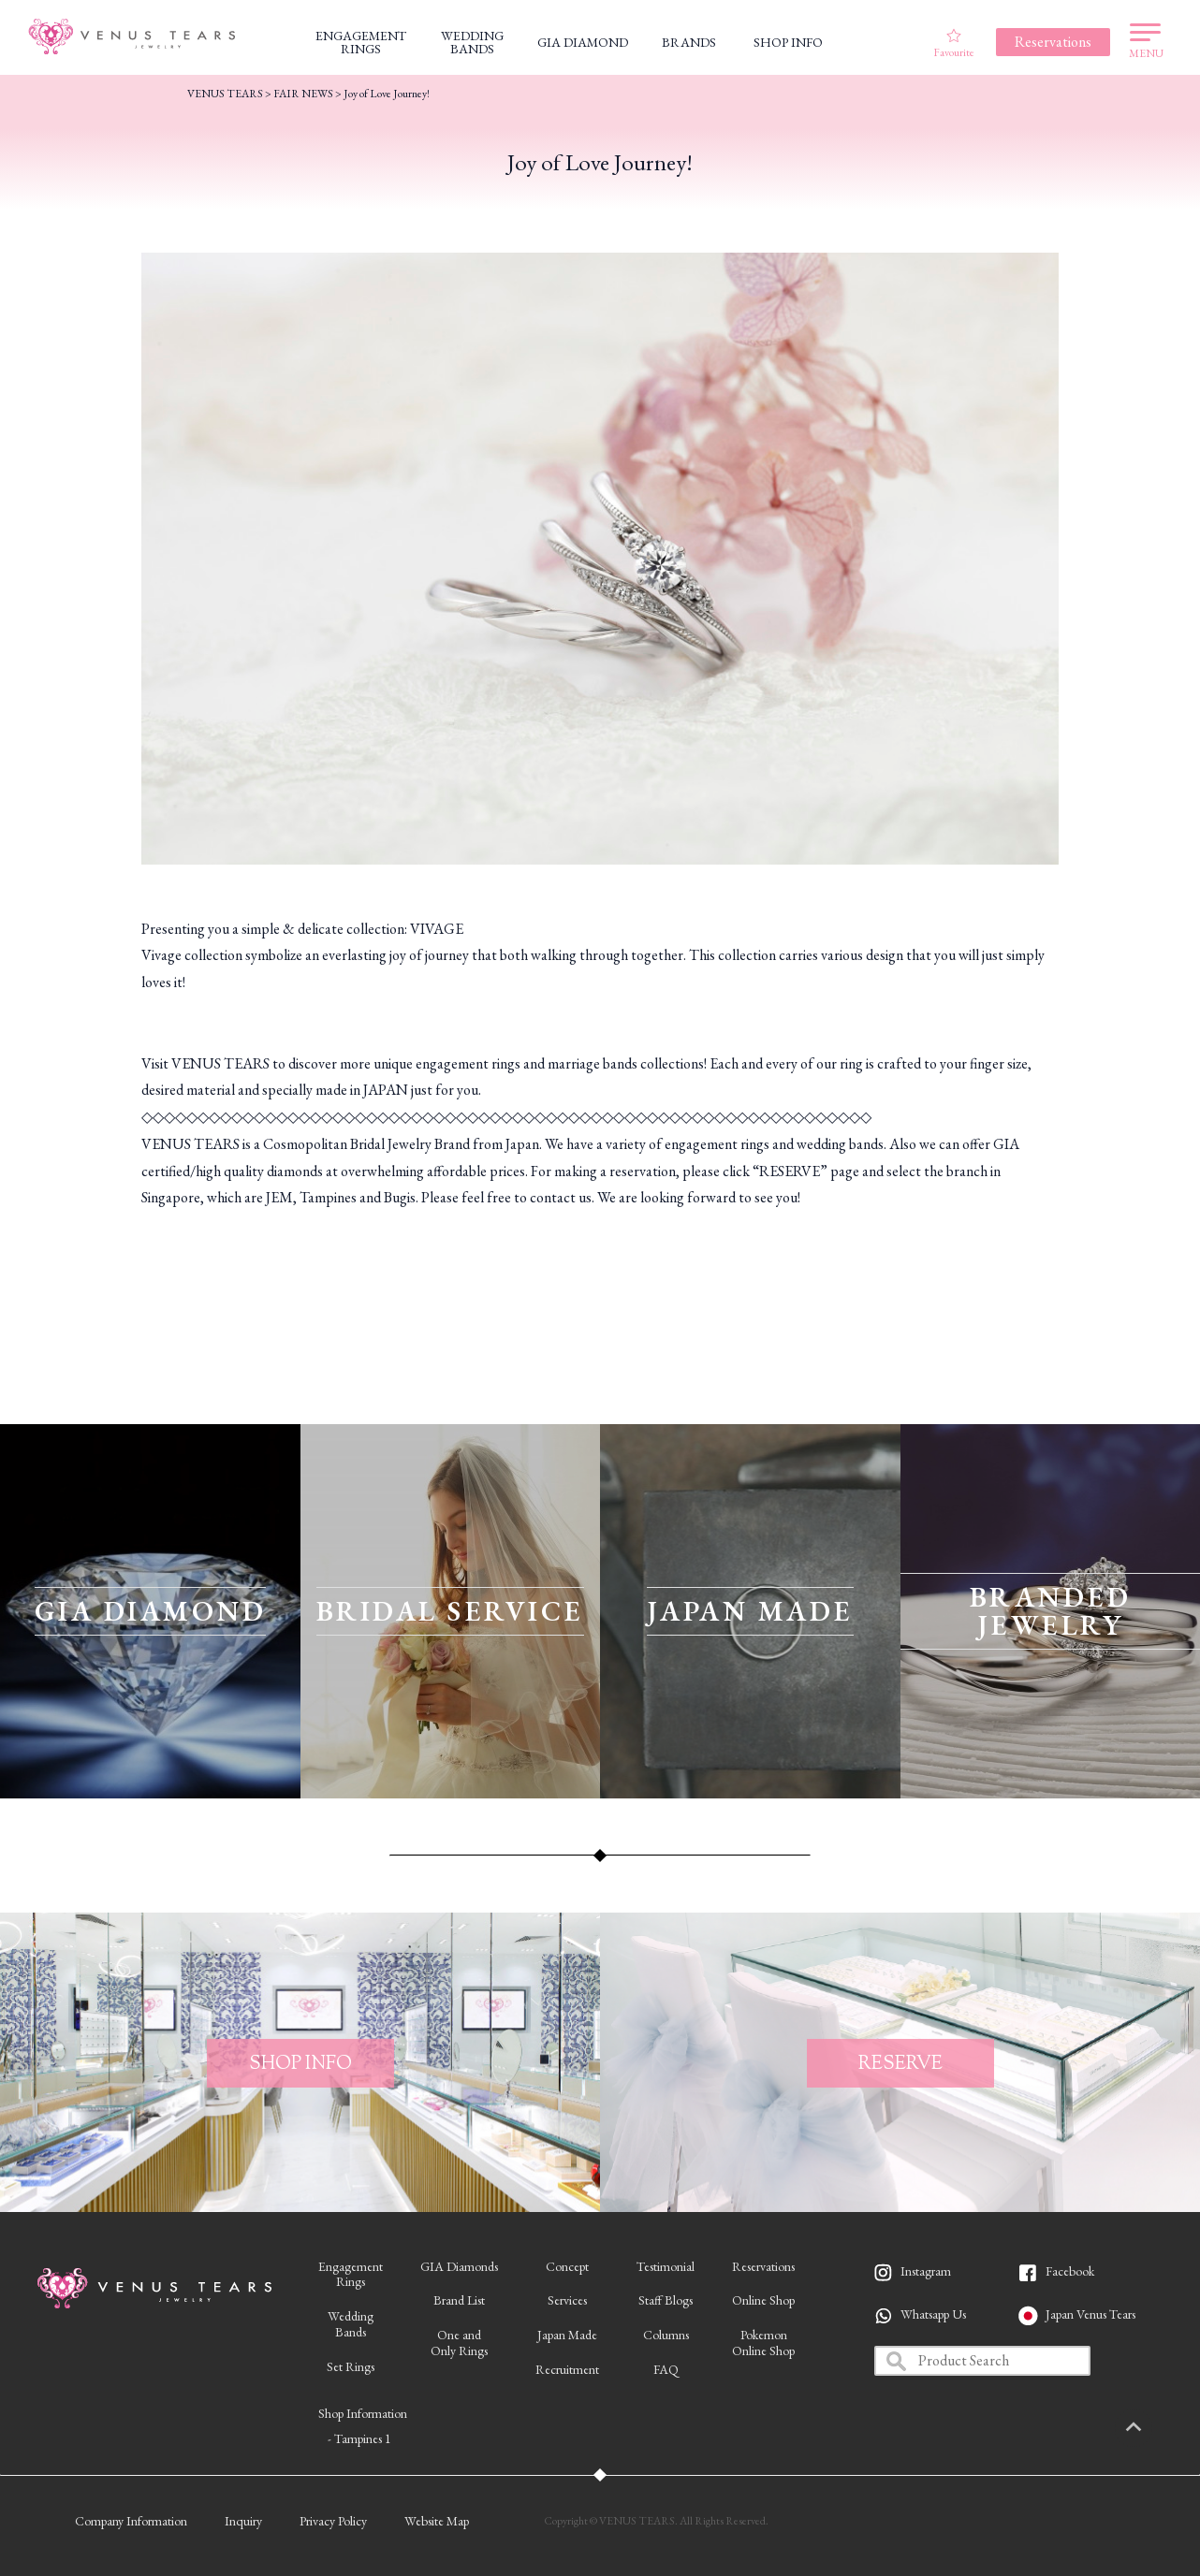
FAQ (666, 2369)
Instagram (925, 2271)
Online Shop (763, 2300)
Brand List (459, 2300)
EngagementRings (350, 2274)
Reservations (763, 2266)
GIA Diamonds (459, 2266)
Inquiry (243, 2520)
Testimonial (666, 2266)
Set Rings (350, 2366)
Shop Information (362, 2413)
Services (567, 2300)
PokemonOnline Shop (763, 2342)
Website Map (436, 2520)
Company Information (131, 2520)
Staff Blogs (665, 2300)
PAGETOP (1158, 2428)
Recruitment (567, 2369)
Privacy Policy (333, 2520)
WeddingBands (350, 2323)
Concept (567, 2266)
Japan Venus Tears (1090, 2314)
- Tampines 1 (359, 2438)
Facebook (1070, 2271)
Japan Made (567, 2334)
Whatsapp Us (933, 2314)
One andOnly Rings (459, 2342)
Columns (666, 2334)
